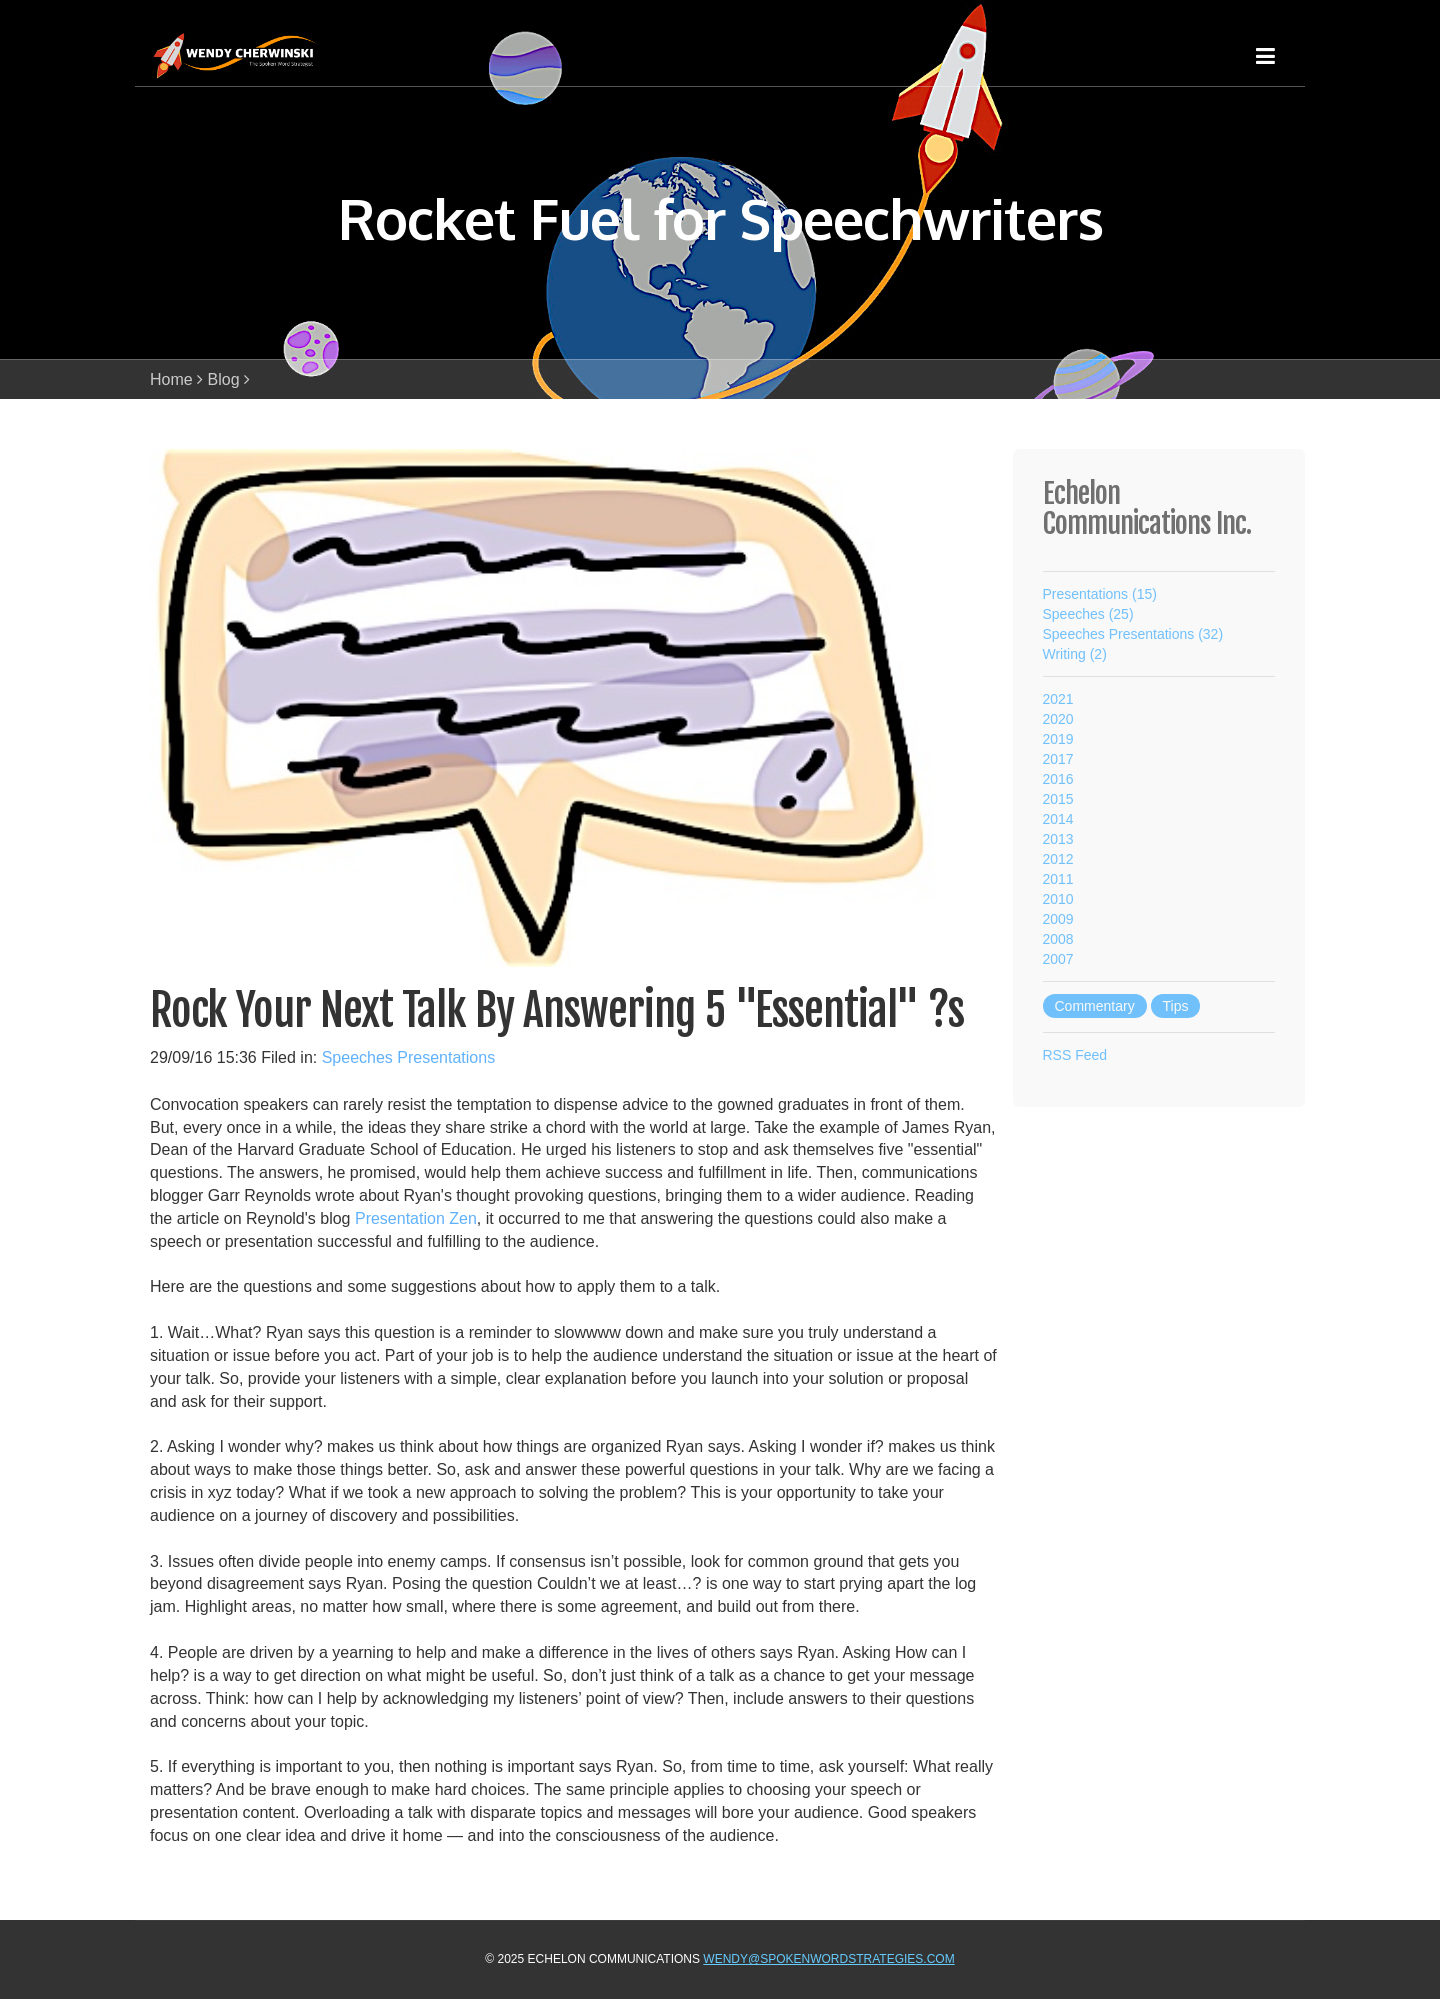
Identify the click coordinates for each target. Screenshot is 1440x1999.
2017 (1058, 759)
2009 (1058, 919)
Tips (1176, 1006)
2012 (1058, 859)
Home (171, 379)
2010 (1058, 899)
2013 (1058, 839)
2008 (1058, 939)
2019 (1058, 739)
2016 (1058, 779)
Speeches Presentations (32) (1133, 634)
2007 (1058, 959)
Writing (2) (1075, 654)
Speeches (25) (1088, 614)
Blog (224, 379)
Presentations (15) (1100, 594)
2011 (1058, 879)
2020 (1058, 719)
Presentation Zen (416, 1218)
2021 (1058, 699)
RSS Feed (1075, 1055)
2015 (1058, 799)
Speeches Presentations (408, 1057)
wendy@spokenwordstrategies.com (828, 1959)
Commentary (1095, 1006)
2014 (1058, 819)
